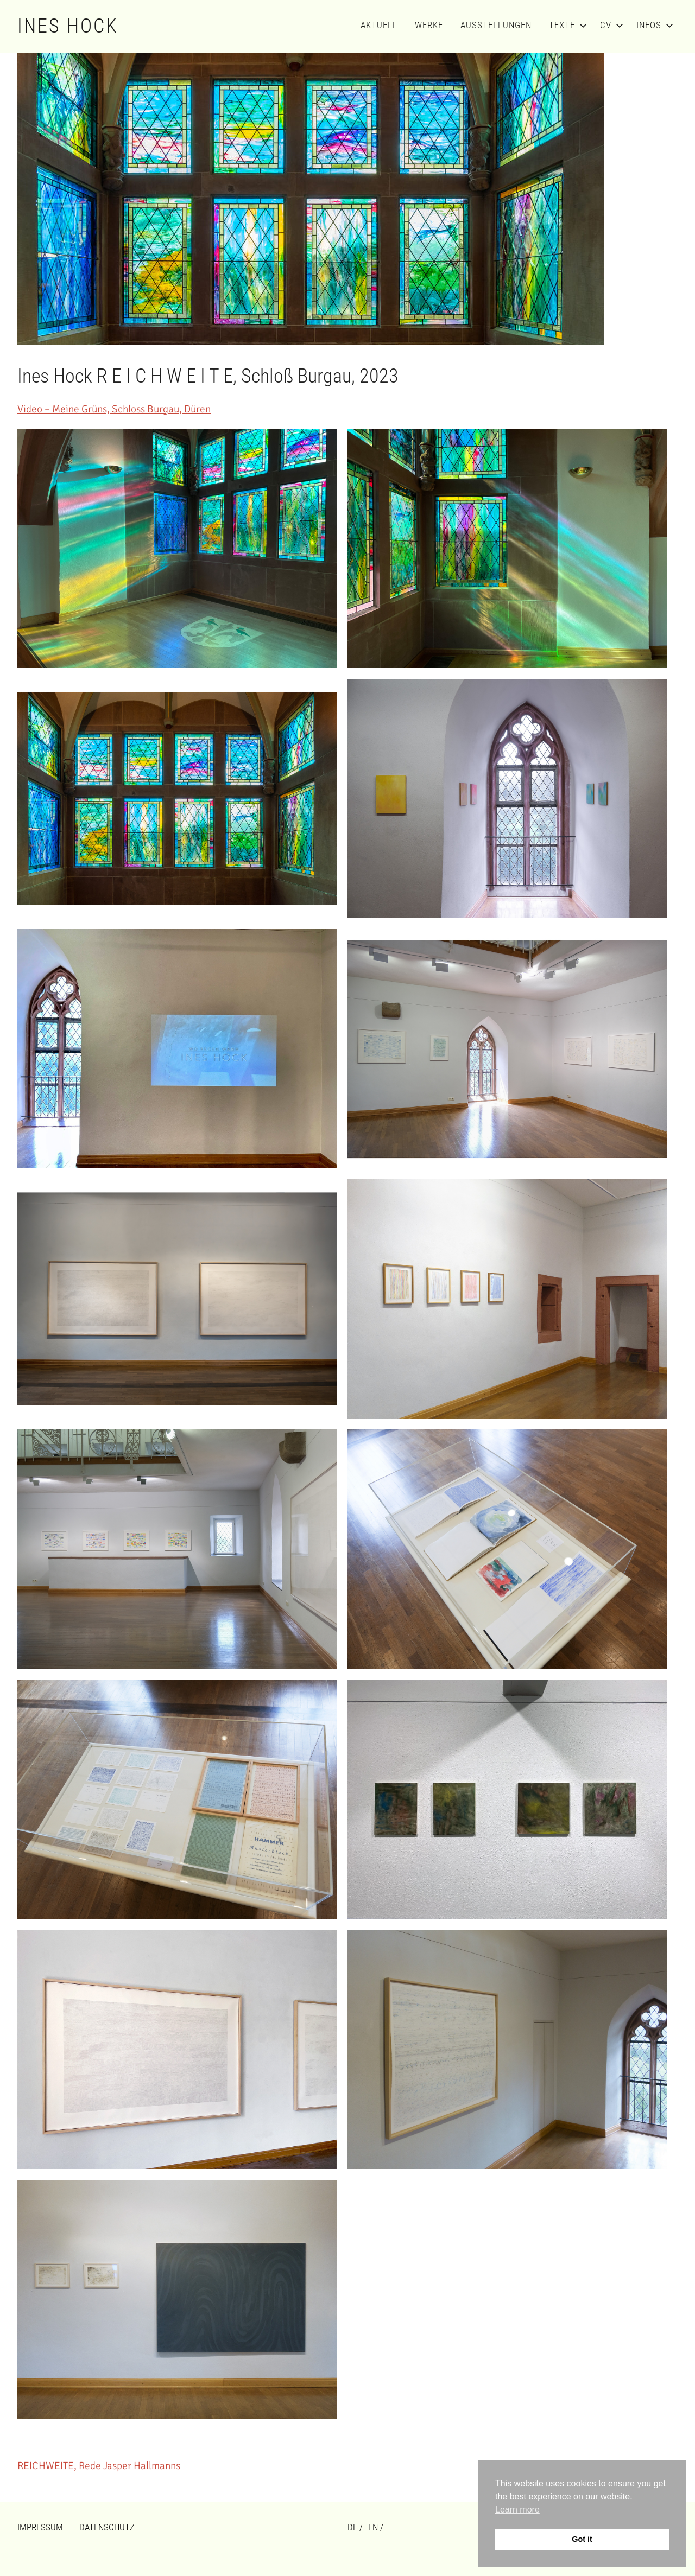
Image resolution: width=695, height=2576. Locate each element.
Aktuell (379, 25)
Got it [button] (582, 2539)
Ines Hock (67, 26)
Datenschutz (107, 2527)
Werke (429, 25)
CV (609, 25)
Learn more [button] (517, 2509)
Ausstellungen (496, 25)
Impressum (40, 2527)
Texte (566, 25)
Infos (652, 25)
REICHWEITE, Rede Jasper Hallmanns (98, 2465)
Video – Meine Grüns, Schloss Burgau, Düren (114, 409)
